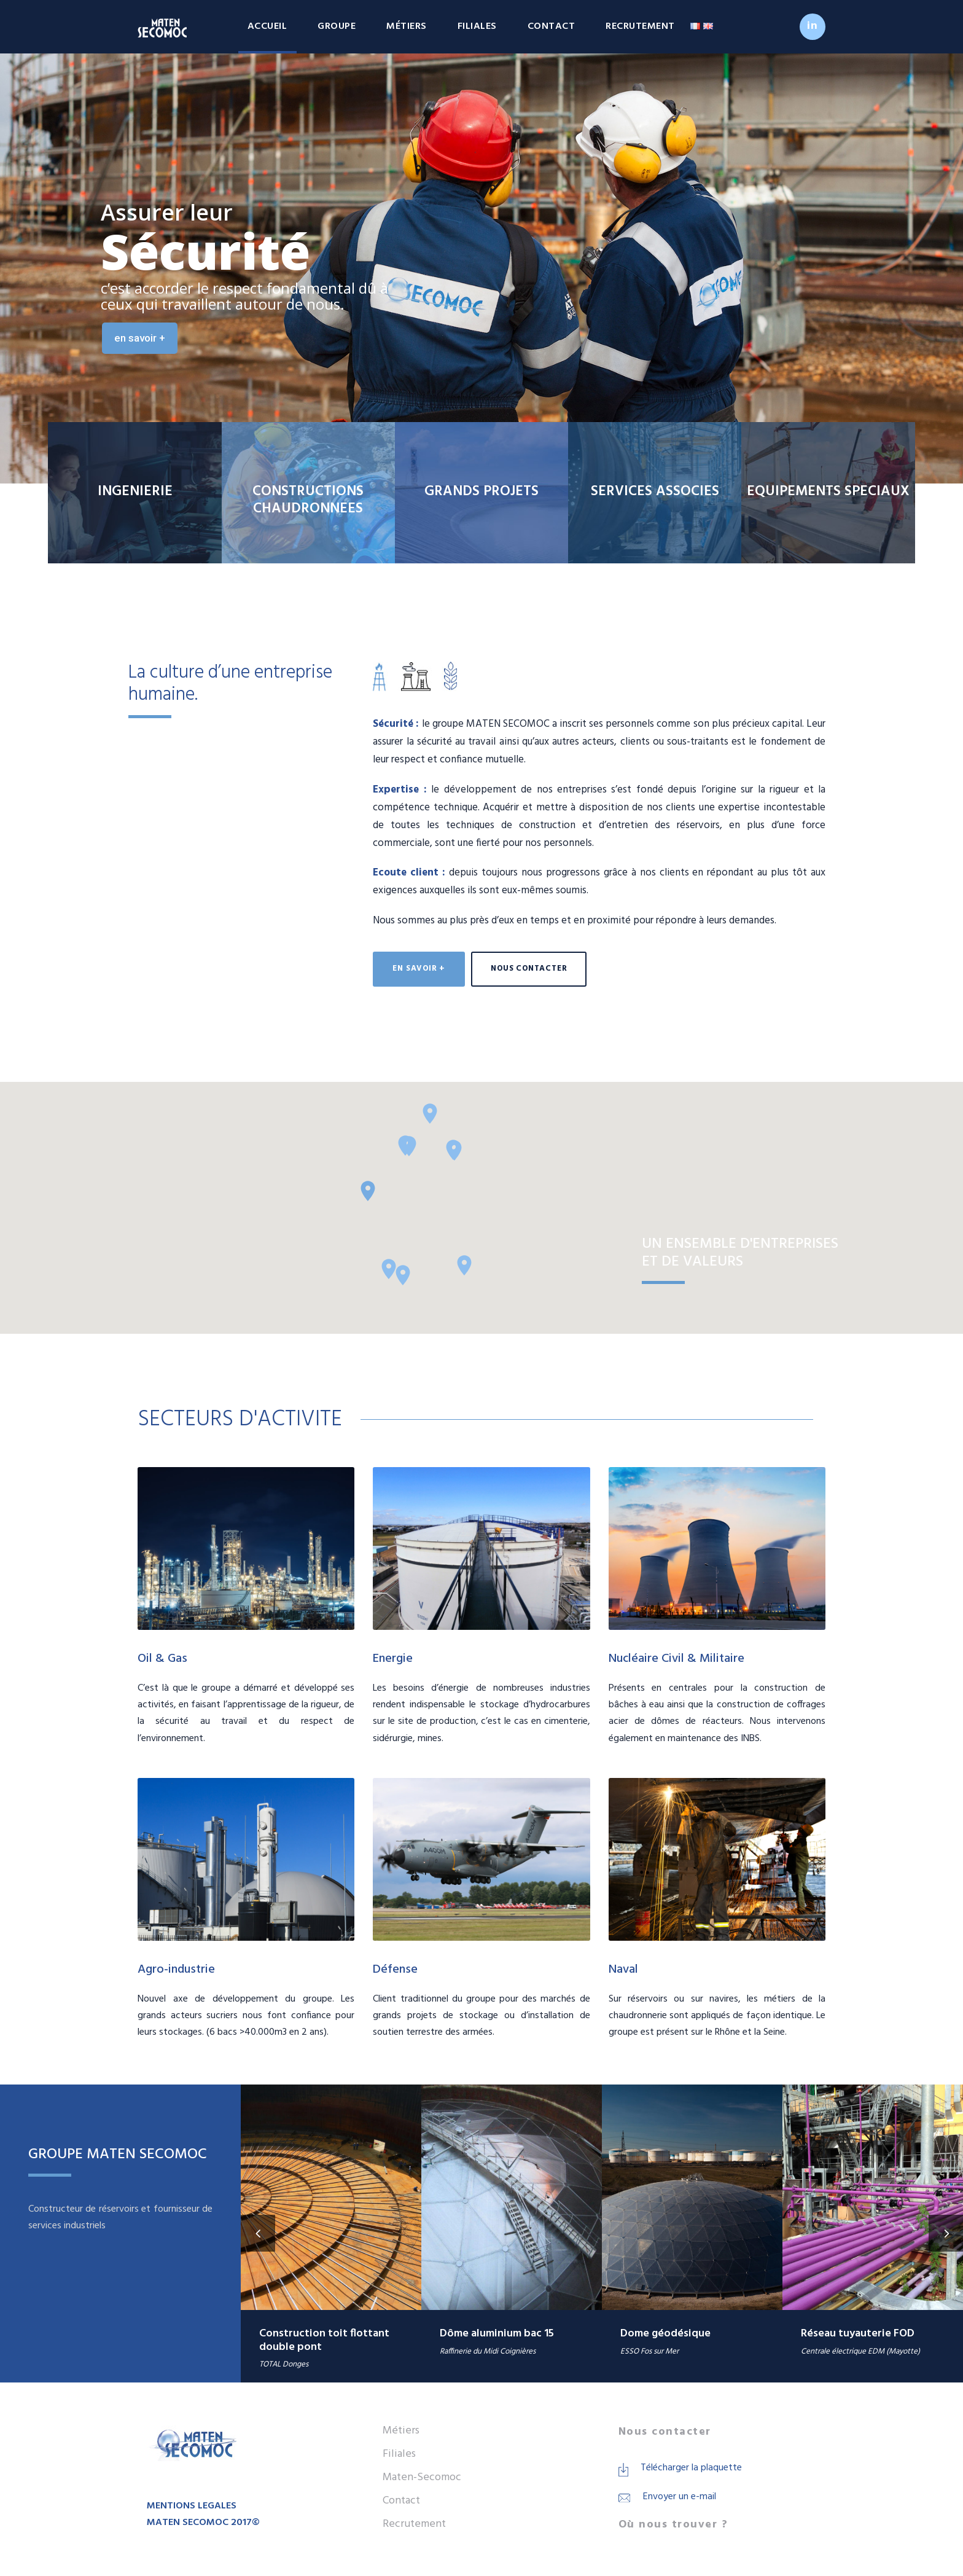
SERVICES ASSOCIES (655, 491)
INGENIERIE (135, 491)
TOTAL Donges (283, 2364)
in (812, 26)
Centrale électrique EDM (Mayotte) (860, 2351)
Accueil (267, 26)
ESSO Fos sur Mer (649, 2351)
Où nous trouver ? (673, 2525)
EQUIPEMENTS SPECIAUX (828, 491)
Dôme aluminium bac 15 (497, 2334)
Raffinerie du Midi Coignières (488, 2351)
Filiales (477, 26)
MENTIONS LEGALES (191, 2506)
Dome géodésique (665, 2334)
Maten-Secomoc (422, 2477)
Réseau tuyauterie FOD (857, 2334)
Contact (551, 26)
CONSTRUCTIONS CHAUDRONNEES (308, 500)
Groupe (337, 26)
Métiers (406, 26)
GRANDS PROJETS (481, 491)
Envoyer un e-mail (679, 2497)
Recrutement (640, 26)
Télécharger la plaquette (691, 2468)
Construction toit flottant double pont (324, 2340)
